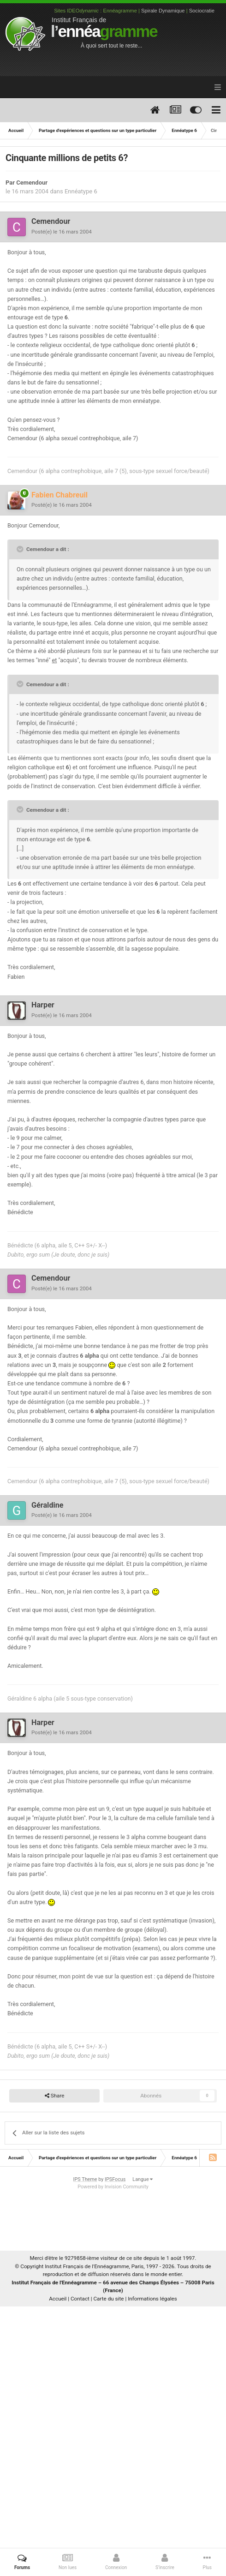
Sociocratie (201, 10)
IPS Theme (85, 2179)
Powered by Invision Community (113, 2187)
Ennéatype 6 (81, 191)
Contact (80, 2298)
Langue (142, 2179)
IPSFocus (115, 2179)
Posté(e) (61, 231)
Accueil (57, 2298)
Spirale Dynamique (163, 10)
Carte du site (109, 2298)
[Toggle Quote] (21, 549)
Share (55, 2096)
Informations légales (152, 2298)
